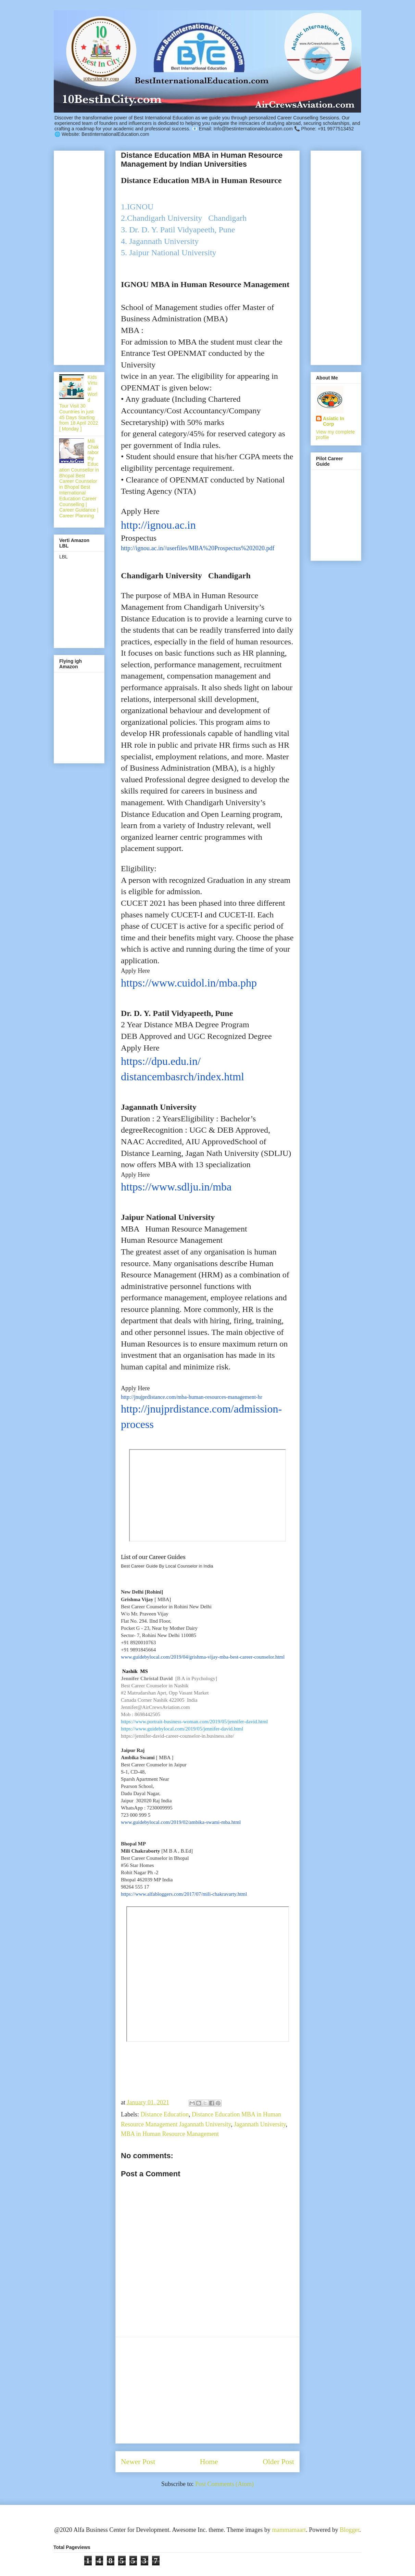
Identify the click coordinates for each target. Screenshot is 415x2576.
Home (209, 2462)
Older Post (278, 2462)
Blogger (349, 2529)
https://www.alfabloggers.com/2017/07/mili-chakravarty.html (184, 1894)
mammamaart (289, 2529)
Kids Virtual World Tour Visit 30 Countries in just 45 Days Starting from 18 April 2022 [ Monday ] (78, 403)
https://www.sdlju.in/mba (176, 1187)
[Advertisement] (207, 2390)
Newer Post (138, 2462)
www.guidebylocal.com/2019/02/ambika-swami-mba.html (181, 1822)
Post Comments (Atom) (224, 2484)
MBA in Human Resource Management (170, 2133)
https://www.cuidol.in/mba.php (189, 983)
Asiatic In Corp (333, 421)
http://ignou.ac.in (158, 525)
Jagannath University (260, 2124)
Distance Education (164, 2114)
